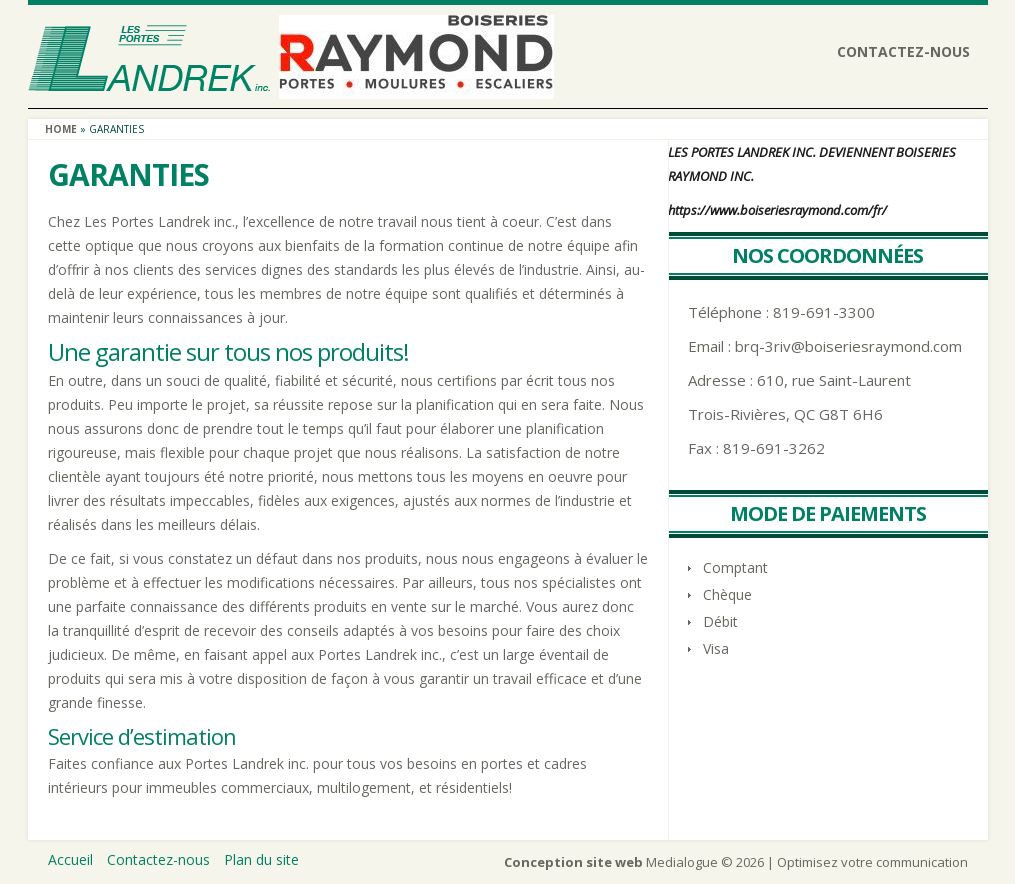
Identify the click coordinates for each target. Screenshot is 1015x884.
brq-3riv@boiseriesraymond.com (848, 346)
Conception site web (573, 862)
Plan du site (261, 859)
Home (61, 129)
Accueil (70, 859)
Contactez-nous (903, 51)
